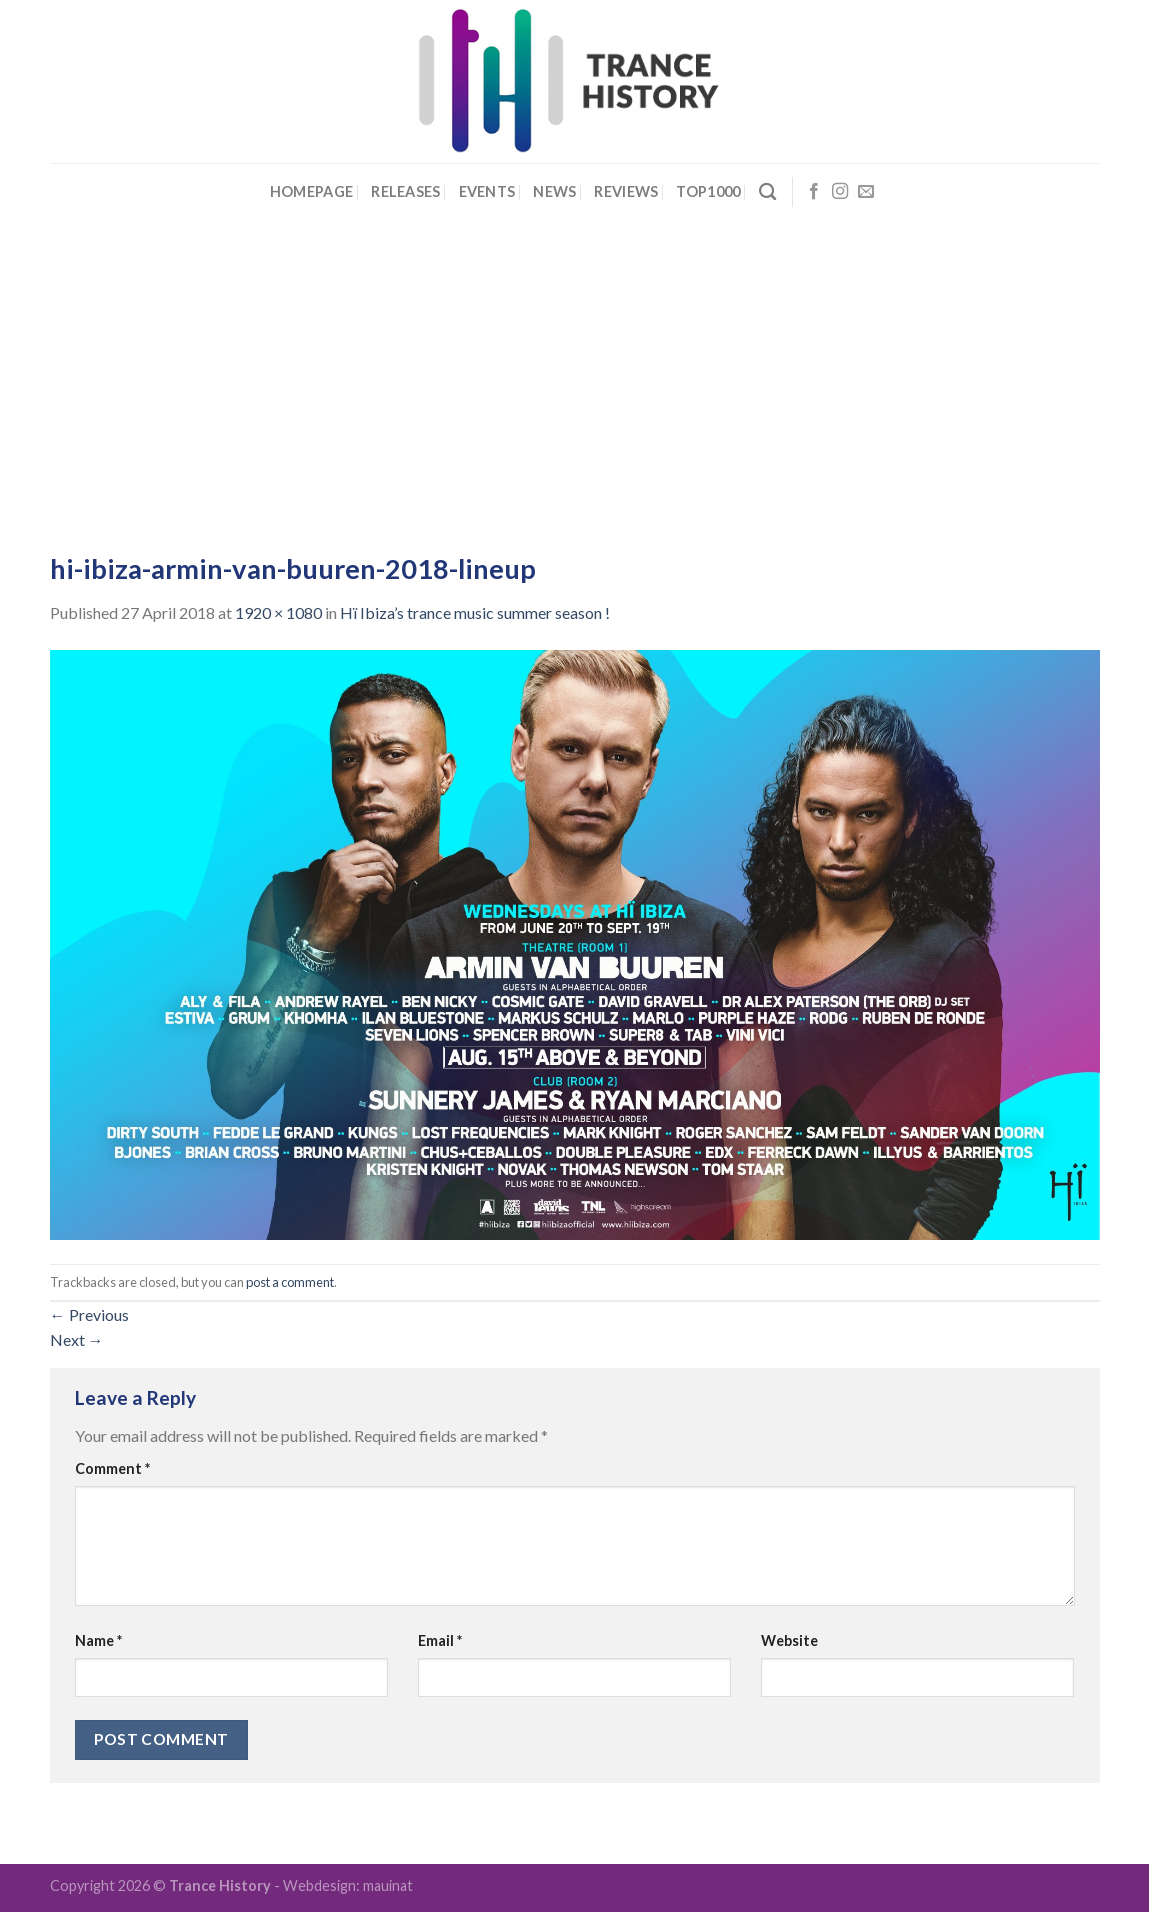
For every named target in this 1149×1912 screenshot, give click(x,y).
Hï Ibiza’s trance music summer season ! (475, 612)
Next (77, 1339)
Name (98, 1640)
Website (789, 1640)
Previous (89, 1314)
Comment (112, 1468)
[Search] (767, 192)
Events (487, 191)
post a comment (290, 1282)
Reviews (626, 191)
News (554, 191)
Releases (405, 191)
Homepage (311, 191)
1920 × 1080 (278, 612)
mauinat (388, 1885)
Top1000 (708, 191)
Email (440, 1640)
